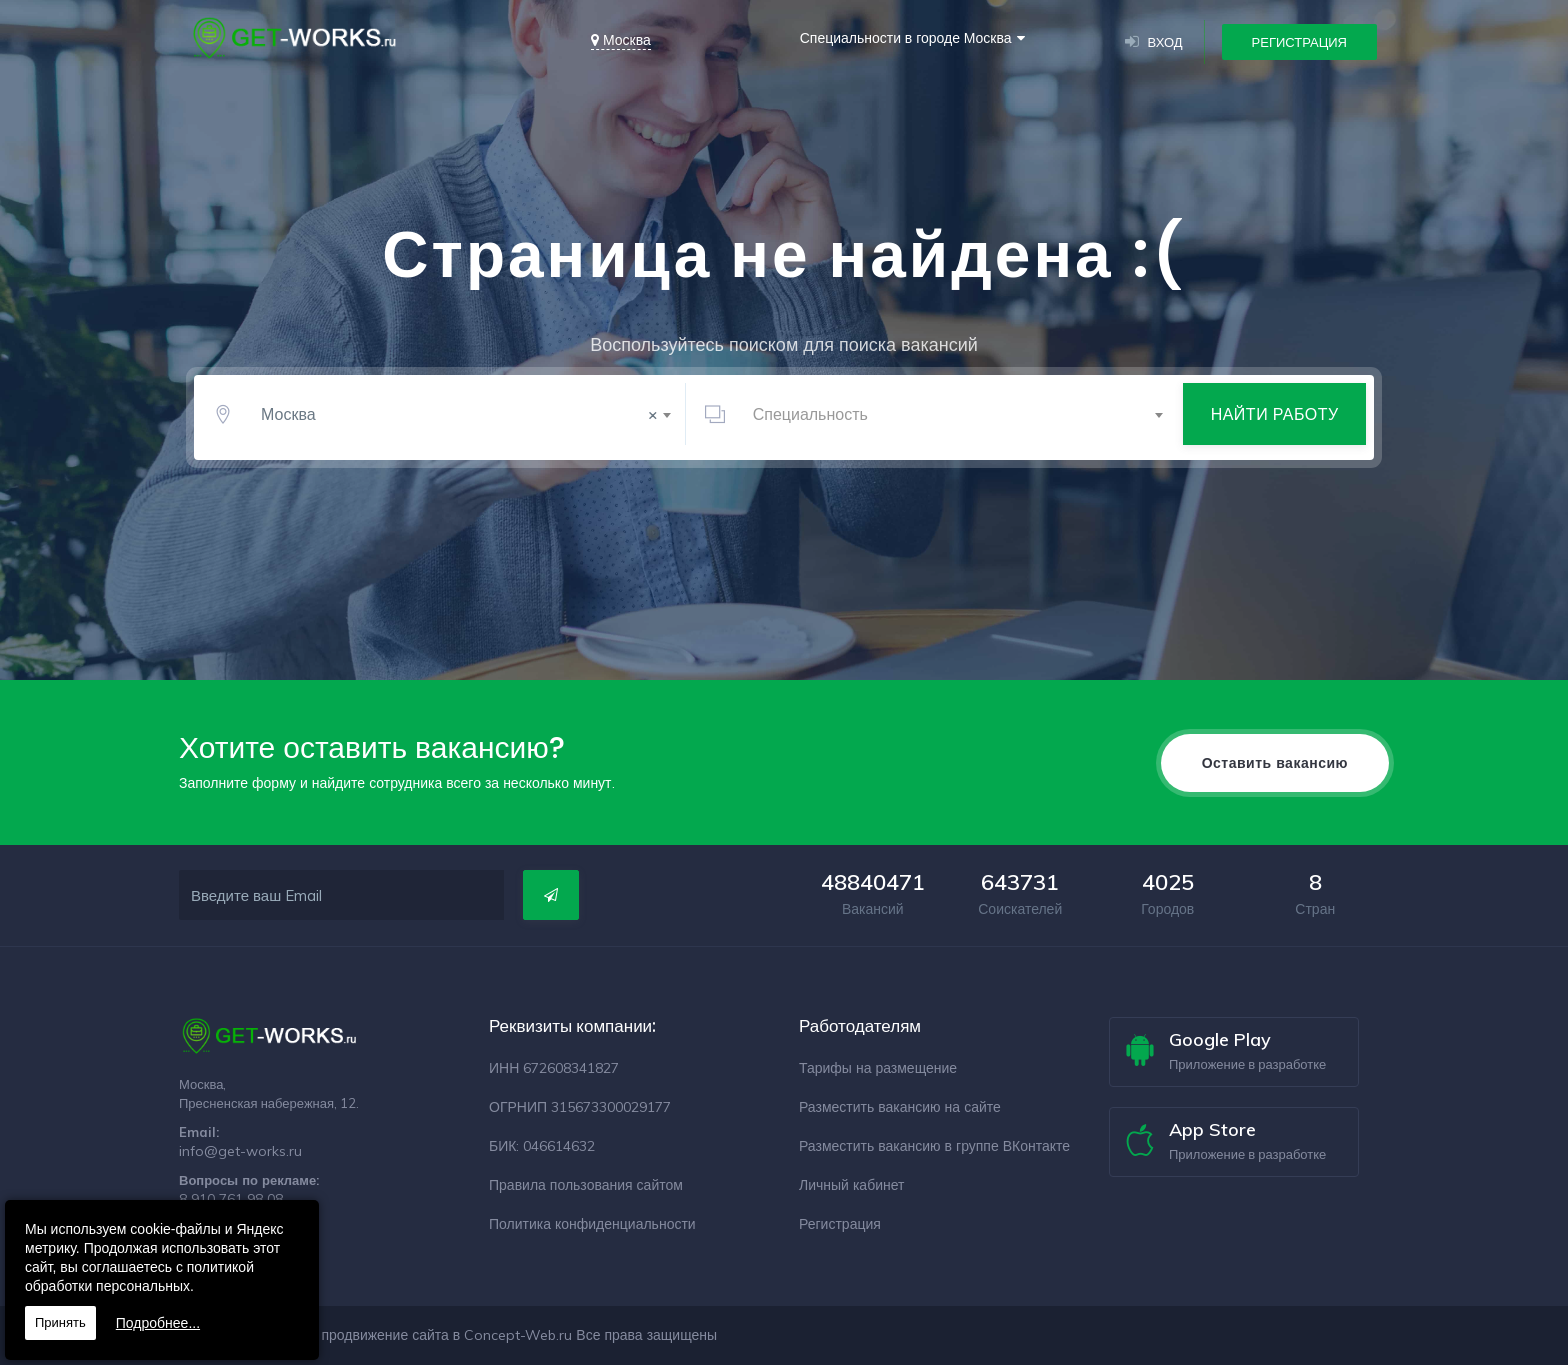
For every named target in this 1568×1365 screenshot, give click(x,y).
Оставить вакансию (1275, 763)
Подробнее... (158, 1323)
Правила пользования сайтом (586, 1185)
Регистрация (1299, 42)
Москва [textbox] (459, 420)
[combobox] (462, 420)
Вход (1154, 41)
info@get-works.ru (240, 1151)
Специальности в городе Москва (906, 38)
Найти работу (1275, 420)
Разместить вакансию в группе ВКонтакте (934, 1146)
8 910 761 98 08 (231, 1199)
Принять (60, 1322)
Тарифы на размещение (878, 1068)
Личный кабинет (851, 1185)
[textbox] (954, 420)
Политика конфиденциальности (592, 1224)
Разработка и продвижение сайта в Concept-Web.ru (401, 1335)
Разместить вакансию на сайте (900, 1107)
